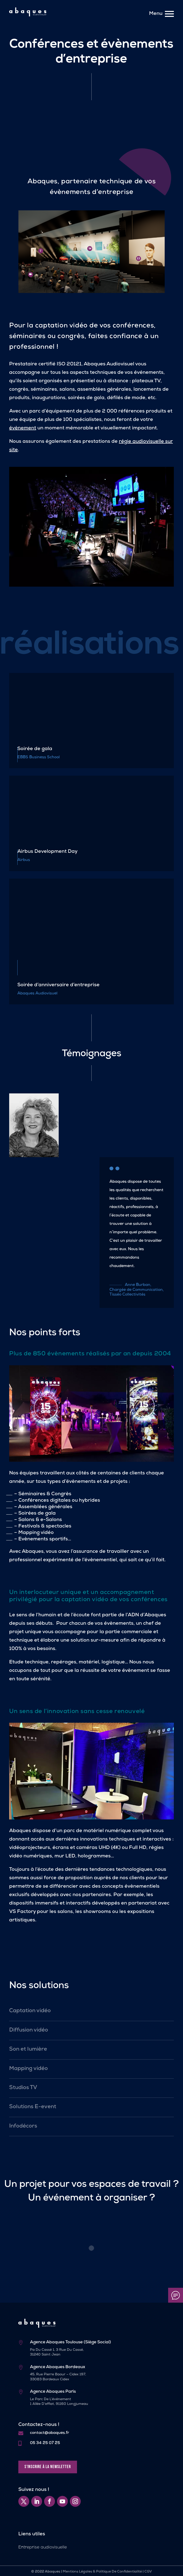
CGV (148, 2572)
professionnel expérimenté (41, 1560)
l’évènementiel (99, 1560)
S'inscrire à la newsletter (48, 2466)
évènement (22, 428)
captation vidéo (61, 326)
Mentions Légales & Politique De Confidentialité (102, 2572)
